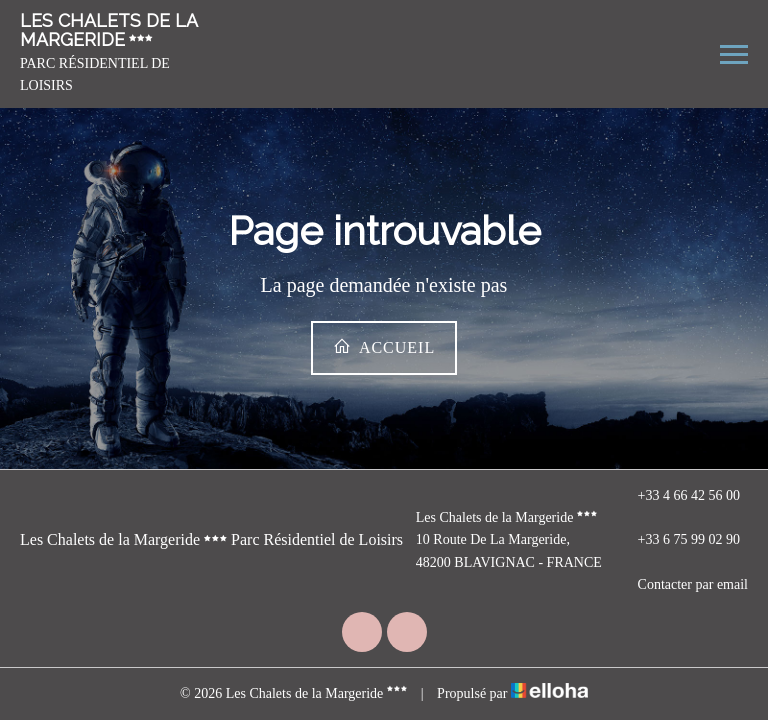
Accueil (384, 346)
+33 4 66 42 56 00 (677, 496)
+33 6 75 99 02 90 (677, 541)
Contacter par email (681, 585)
